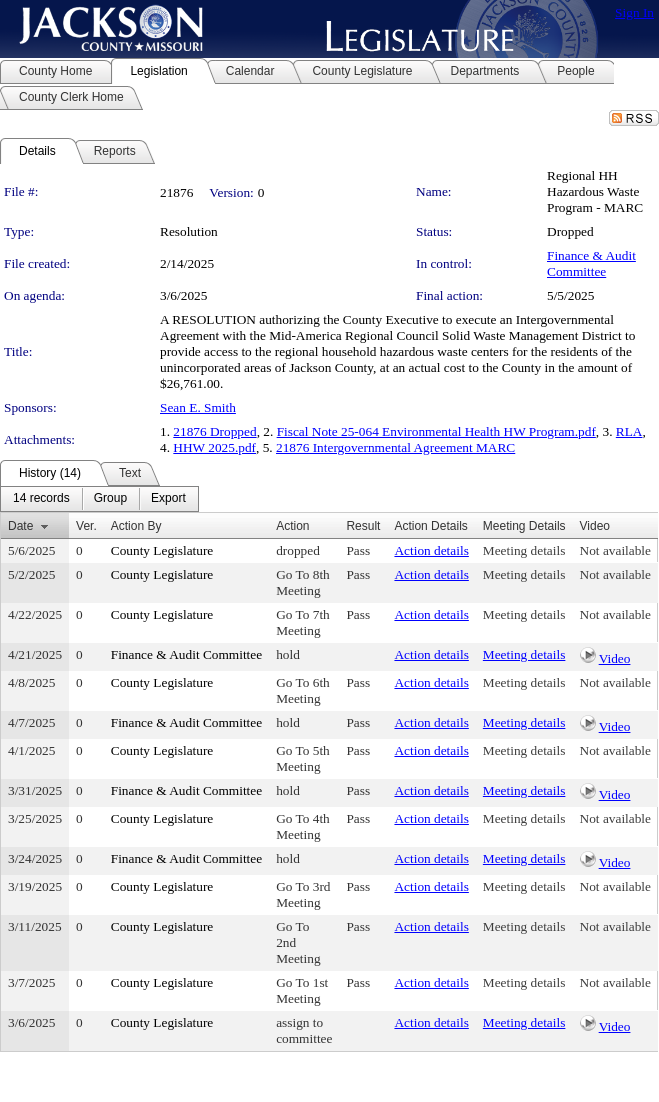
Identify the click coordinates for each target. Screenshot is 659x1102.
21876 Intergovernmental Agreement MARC (395, 447)
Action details (431, 550)
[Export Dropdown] (168, 499)
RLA (629, 431)
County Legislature (162, 550)
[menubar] (99, 499)
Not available (615, 550)
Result (363, 526)
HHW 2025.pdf (214, 447)
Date (20, 526)
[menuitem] (41, 499)
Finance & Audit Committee (591, 263)
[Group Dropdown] (110, 499)
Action (292, 526)
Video (615, 658)
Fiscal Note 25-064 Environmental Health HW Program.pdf (436, 431)
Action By (136, 526)
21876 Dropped (214, 431)
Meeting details (524, 550)
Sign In (634, 12)
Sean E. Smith (198, 407)
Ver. (86, 526)
